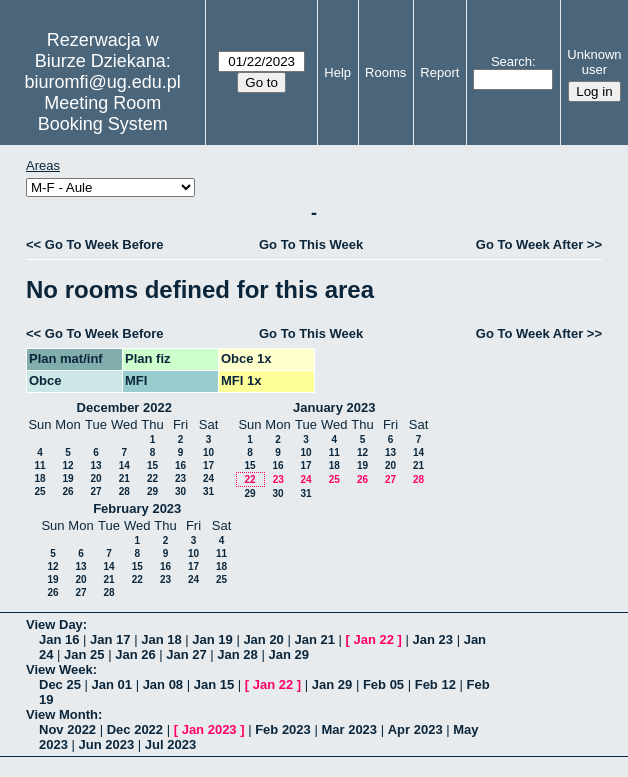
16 (180, 465)
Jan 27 (186, 654)
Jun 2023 (107, 744)
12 (67, 465)
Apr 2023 (415, 729)
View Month (62, 714)
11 (39, 465)
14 (124, 465)
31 (208, 491)
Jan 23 (433, 639)
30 (180, 491)
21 (124, 478)
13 (95, 465)
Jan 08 (163, 684)
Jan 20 (263, 639)
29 (152, 491)
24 (208, 478)
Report (439, 72)
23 (180, 478)
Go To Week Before (104, 244)
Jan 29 (288, 654)
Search (511, 61)
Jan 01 (112, 684)
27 (95, 491)
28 (124, 491)
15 (152, 465)
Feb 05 (383, 684)
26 (67, 491)
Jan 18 (161, 639)
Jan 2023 (209, 729)
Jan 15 (214, 684)
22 (152, 478)
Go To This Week (311, 244)
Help (337, 72)
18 (39, 478)
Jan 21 (314, 639)
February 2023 (137, 508)
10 (208, 452)
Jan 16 (59, 639)
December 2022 (124, 407)
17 (208, 465)
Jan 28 (237, 654)
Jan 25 (84, 654)
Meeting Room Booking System (103, 113)
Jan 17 (110, 639)
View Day (54, 624)
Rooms (385, 72)
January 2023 (334, 407)
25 (39, 491)
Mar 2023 (349, 729)
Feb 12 (435, 684)
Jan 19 (212, 639)
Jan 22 (374, 639)
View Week (59, 669)
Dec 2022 (135, 729)
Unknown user (594, 62)
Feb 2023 (283, 729)
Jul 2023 (170, 744)
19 (67, 478)
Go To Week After (529, 244)
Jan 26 (135, 654)
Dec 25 (60, 684)
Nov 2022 (67, 729)
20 (95, 478)
